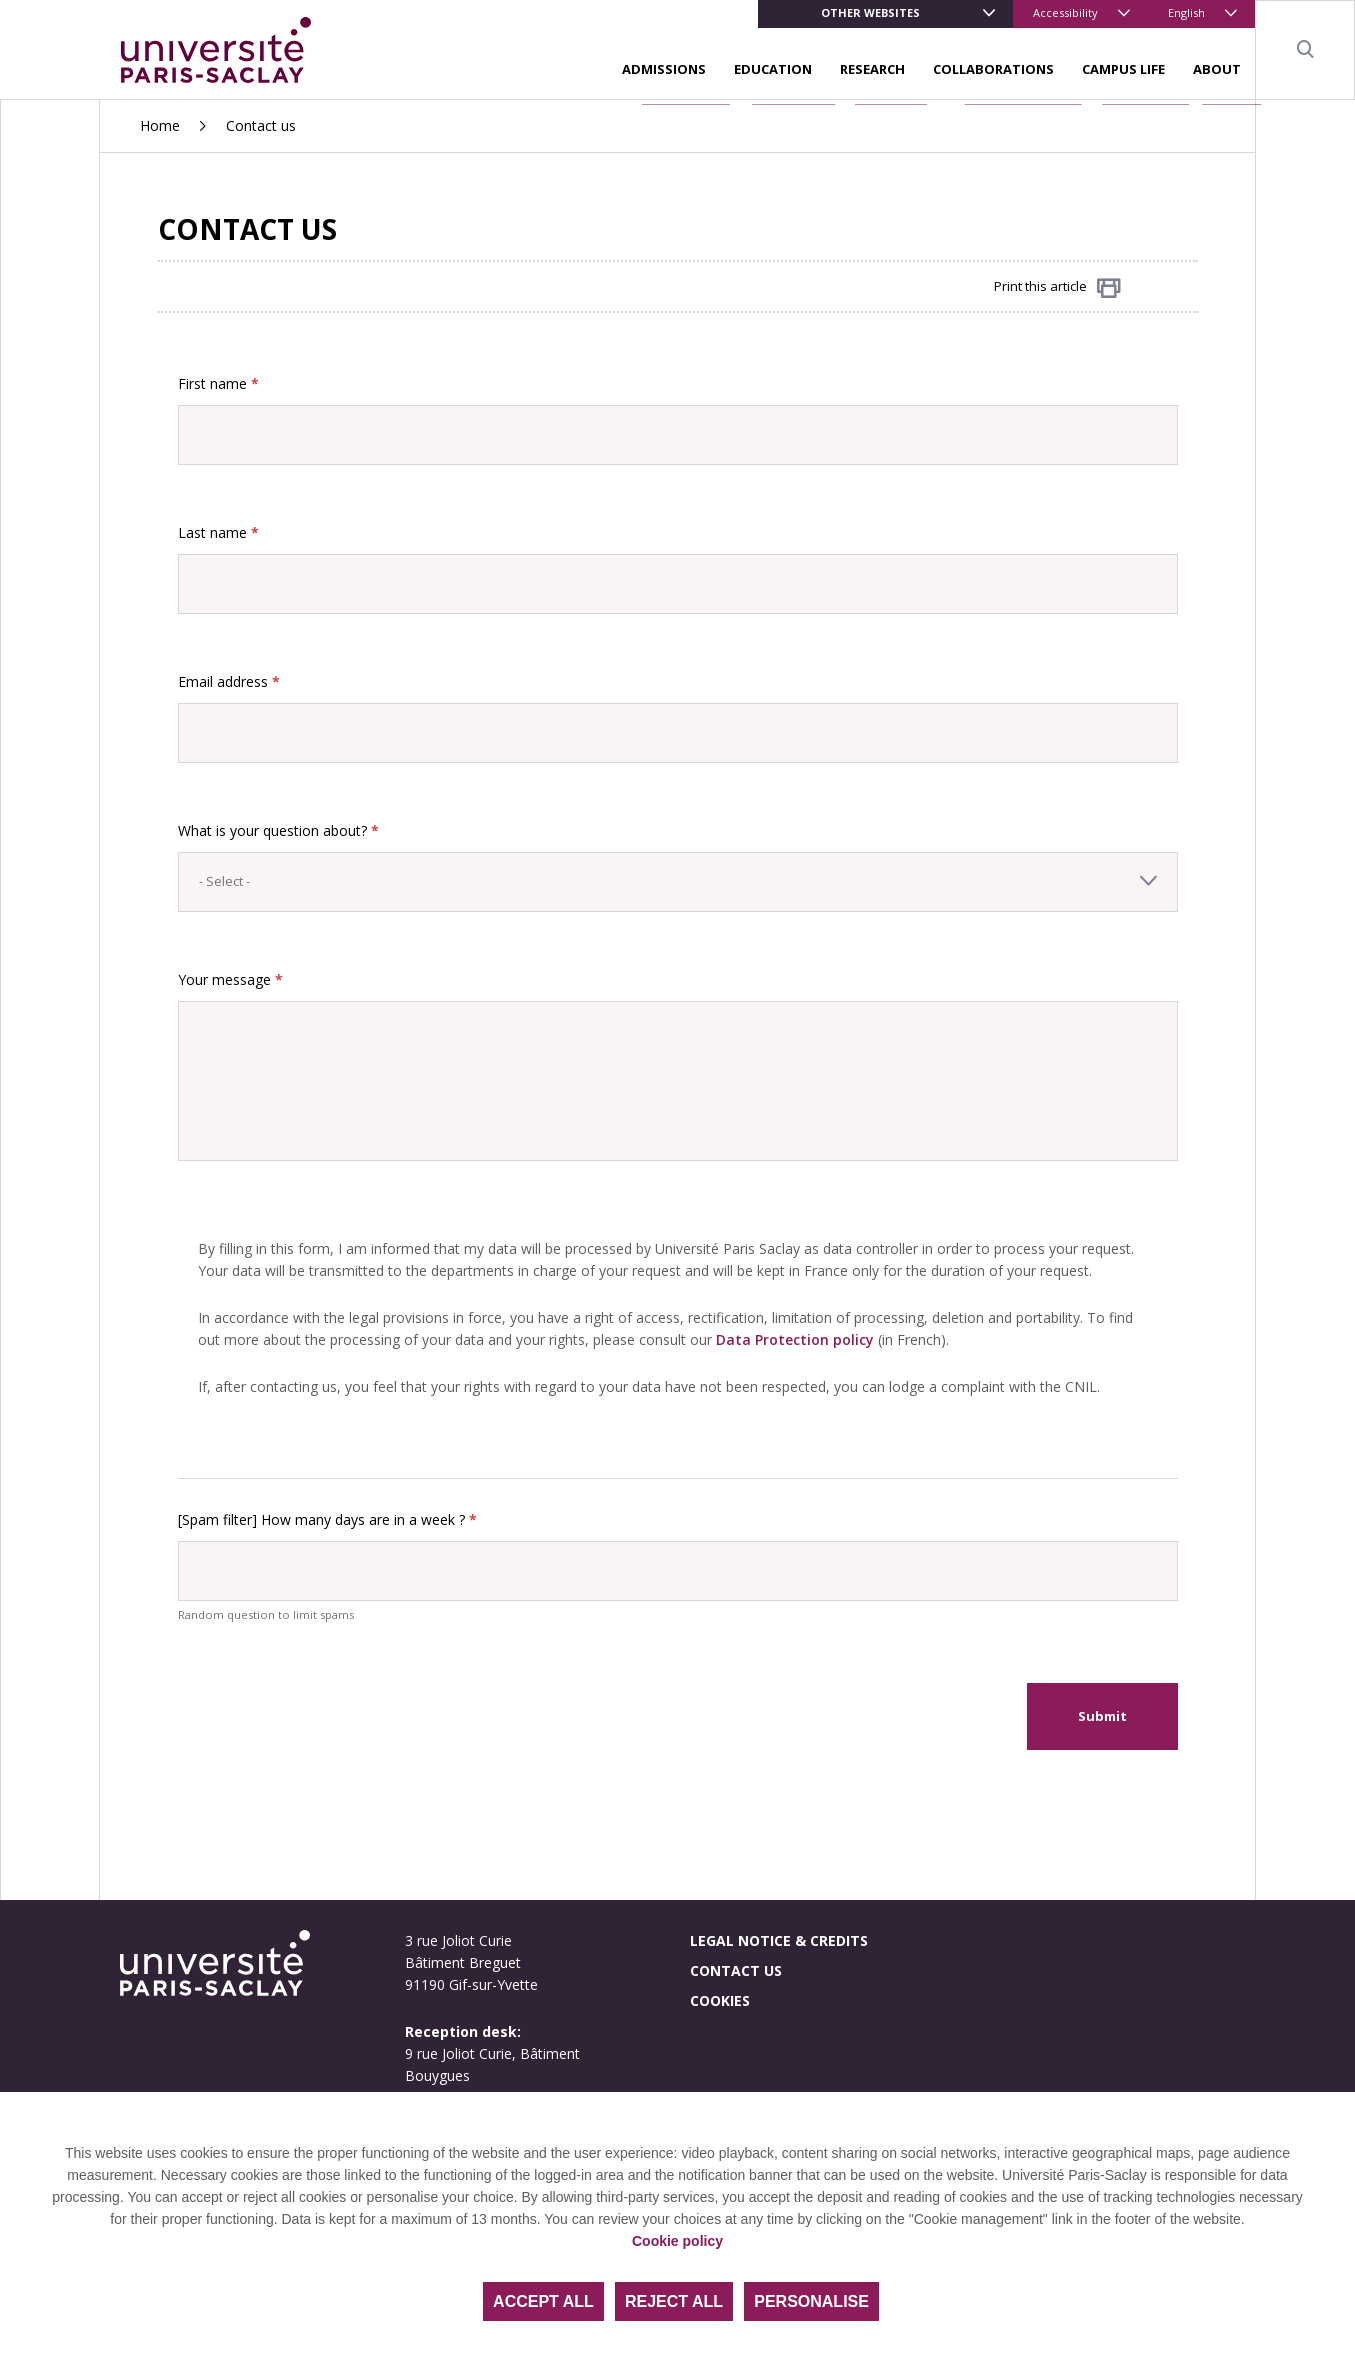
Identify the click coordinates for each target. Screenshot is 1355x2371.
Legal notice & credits (779, 1940)
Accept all (543, 2301)
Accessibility (1065, 12)
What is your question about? (278, 830)
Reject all (674, 2301)
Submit (1102, 1716)
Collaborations (993, 69)
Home (160, 125)
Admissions (664, 69)
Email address (229, 681)
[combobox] (678, 882)
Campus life (1123, 69)
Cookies (720, 2000)
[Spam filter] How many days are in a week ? (327, 1519)
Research (872, 69)
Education (773, 69)
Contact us (736, 1970)
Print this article (1057, 287)
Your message (230, 979)
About (1217, 69)
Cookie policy (677, 2241)
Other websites (870, 12)
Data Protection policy (795, 1339)
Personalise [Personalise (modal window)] (811, 2301)
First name (218, 383)
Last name (218, 532)
